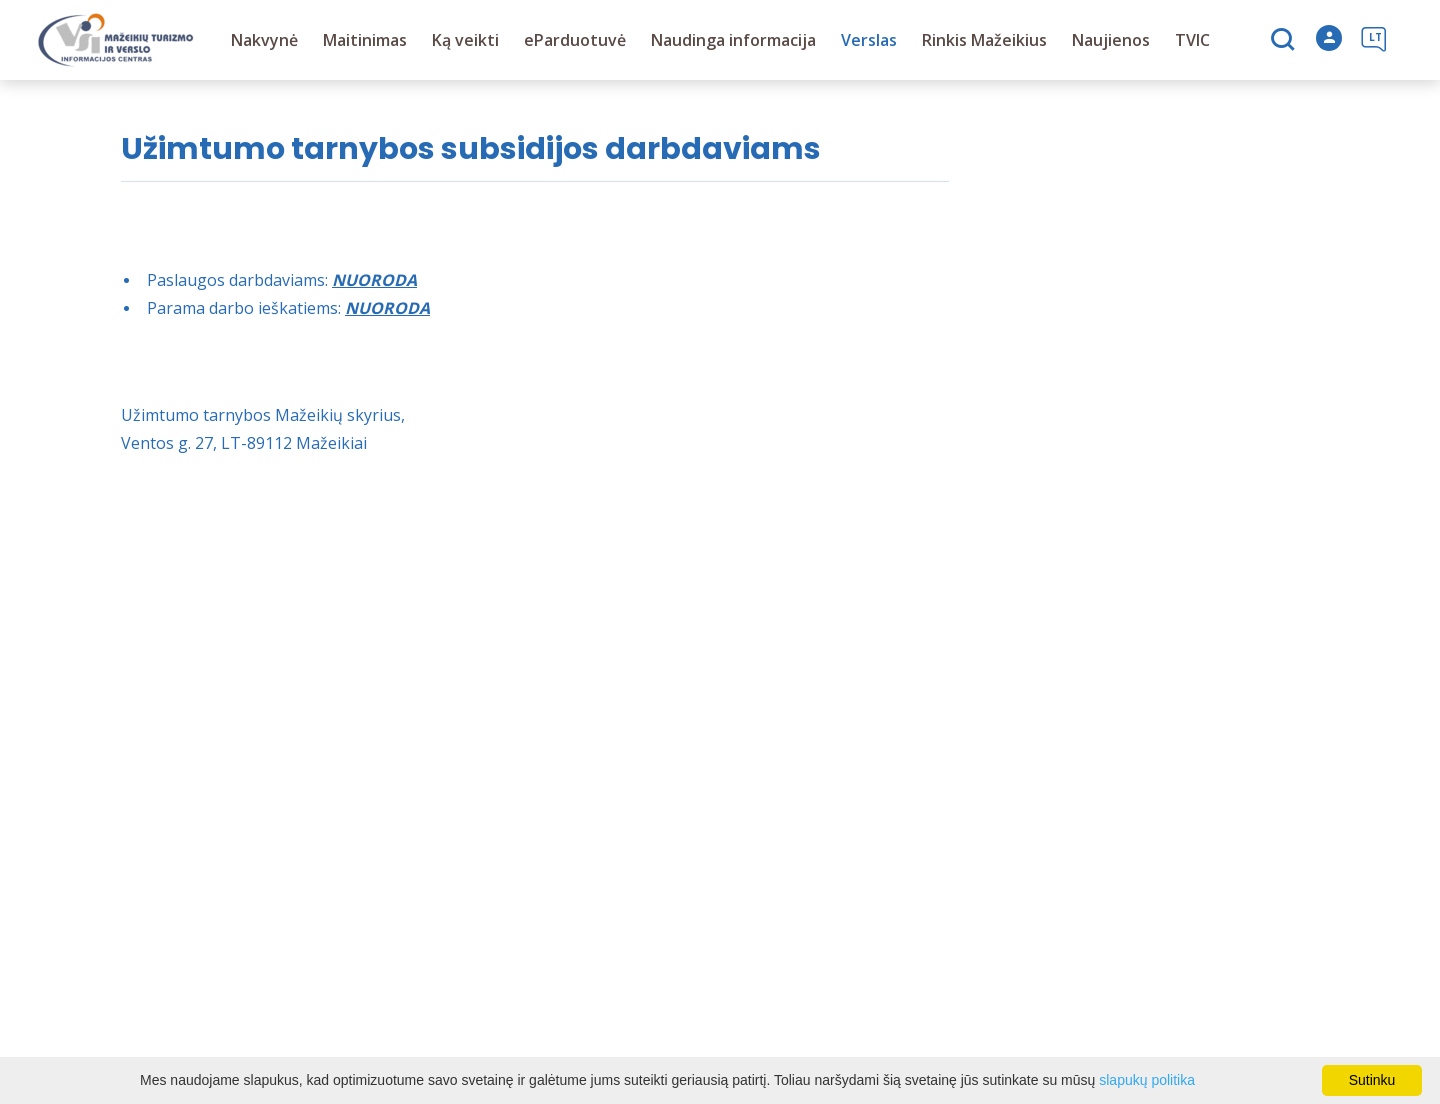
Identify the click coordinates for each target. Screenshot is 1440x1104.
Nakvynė (264, 40)
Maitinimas (365, 40)
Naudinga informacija (733, 40)
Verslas (869, 40)
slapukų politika (1147, 1080)
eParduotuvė (575, 40)
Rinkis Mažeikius (984, 40)
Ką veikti (465, 40)
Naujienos (1111, 40)
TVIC (1192, 40)
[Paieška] (1285, 41)
